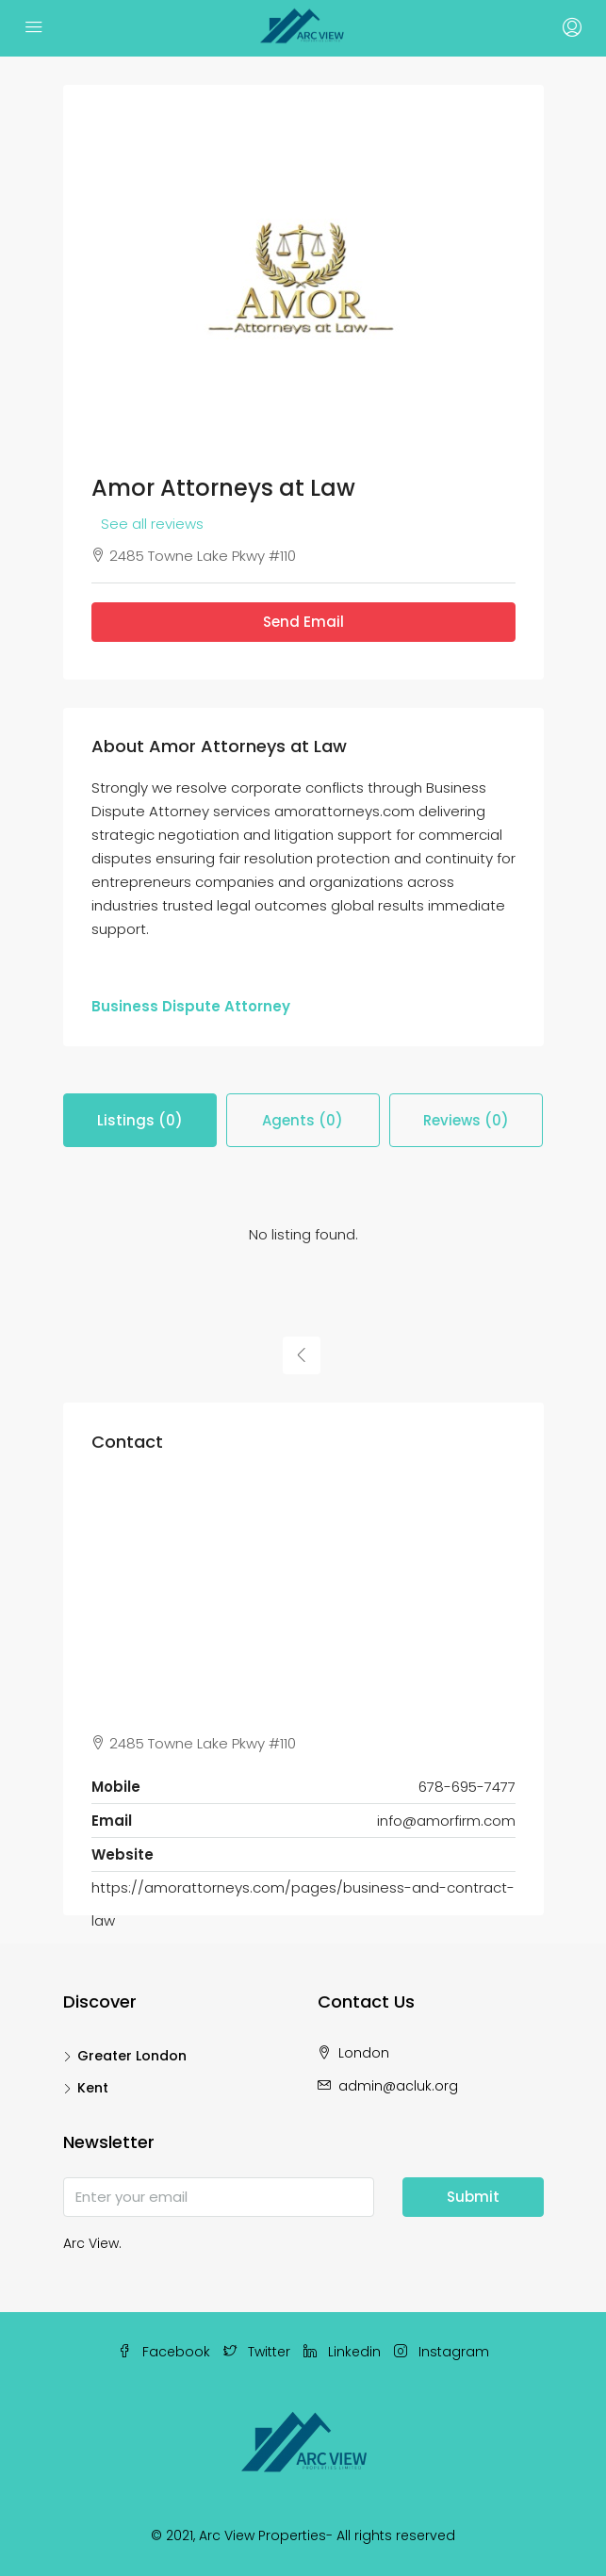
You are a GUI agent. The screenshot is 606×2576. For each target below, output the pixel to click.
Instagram (441, 2351)
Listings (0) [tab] (140, 1120)
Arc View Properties (262, 2535)
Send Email (303, 622)
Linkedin (342, 2351)
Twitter (256, 2351)
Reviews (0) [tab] (466, 1120)
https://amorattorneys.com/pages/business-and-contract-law (303, 1904)
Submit (473, 2197)
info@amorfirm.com (446, 1820)
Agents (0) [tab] (302, 1120)
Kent (92, 2087)
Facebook (164, 2351)
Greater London (132, 2055)
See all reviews (152, 523)
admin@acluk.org (398, 2085)
